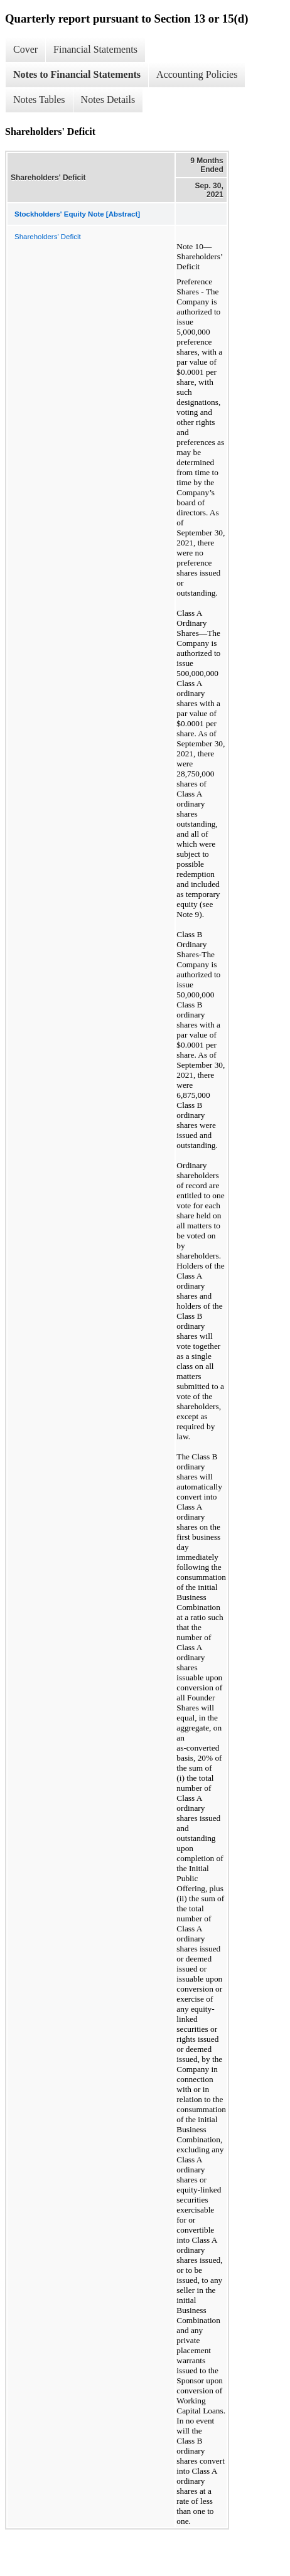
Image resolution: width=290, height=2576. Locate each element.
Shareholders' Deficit (47, 236)
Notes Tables (39, 99)
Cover (25, 49)
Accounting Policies (196, 74)
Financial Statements (95, 49)
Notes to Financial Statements (77, 74)
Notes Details (108, 99)
